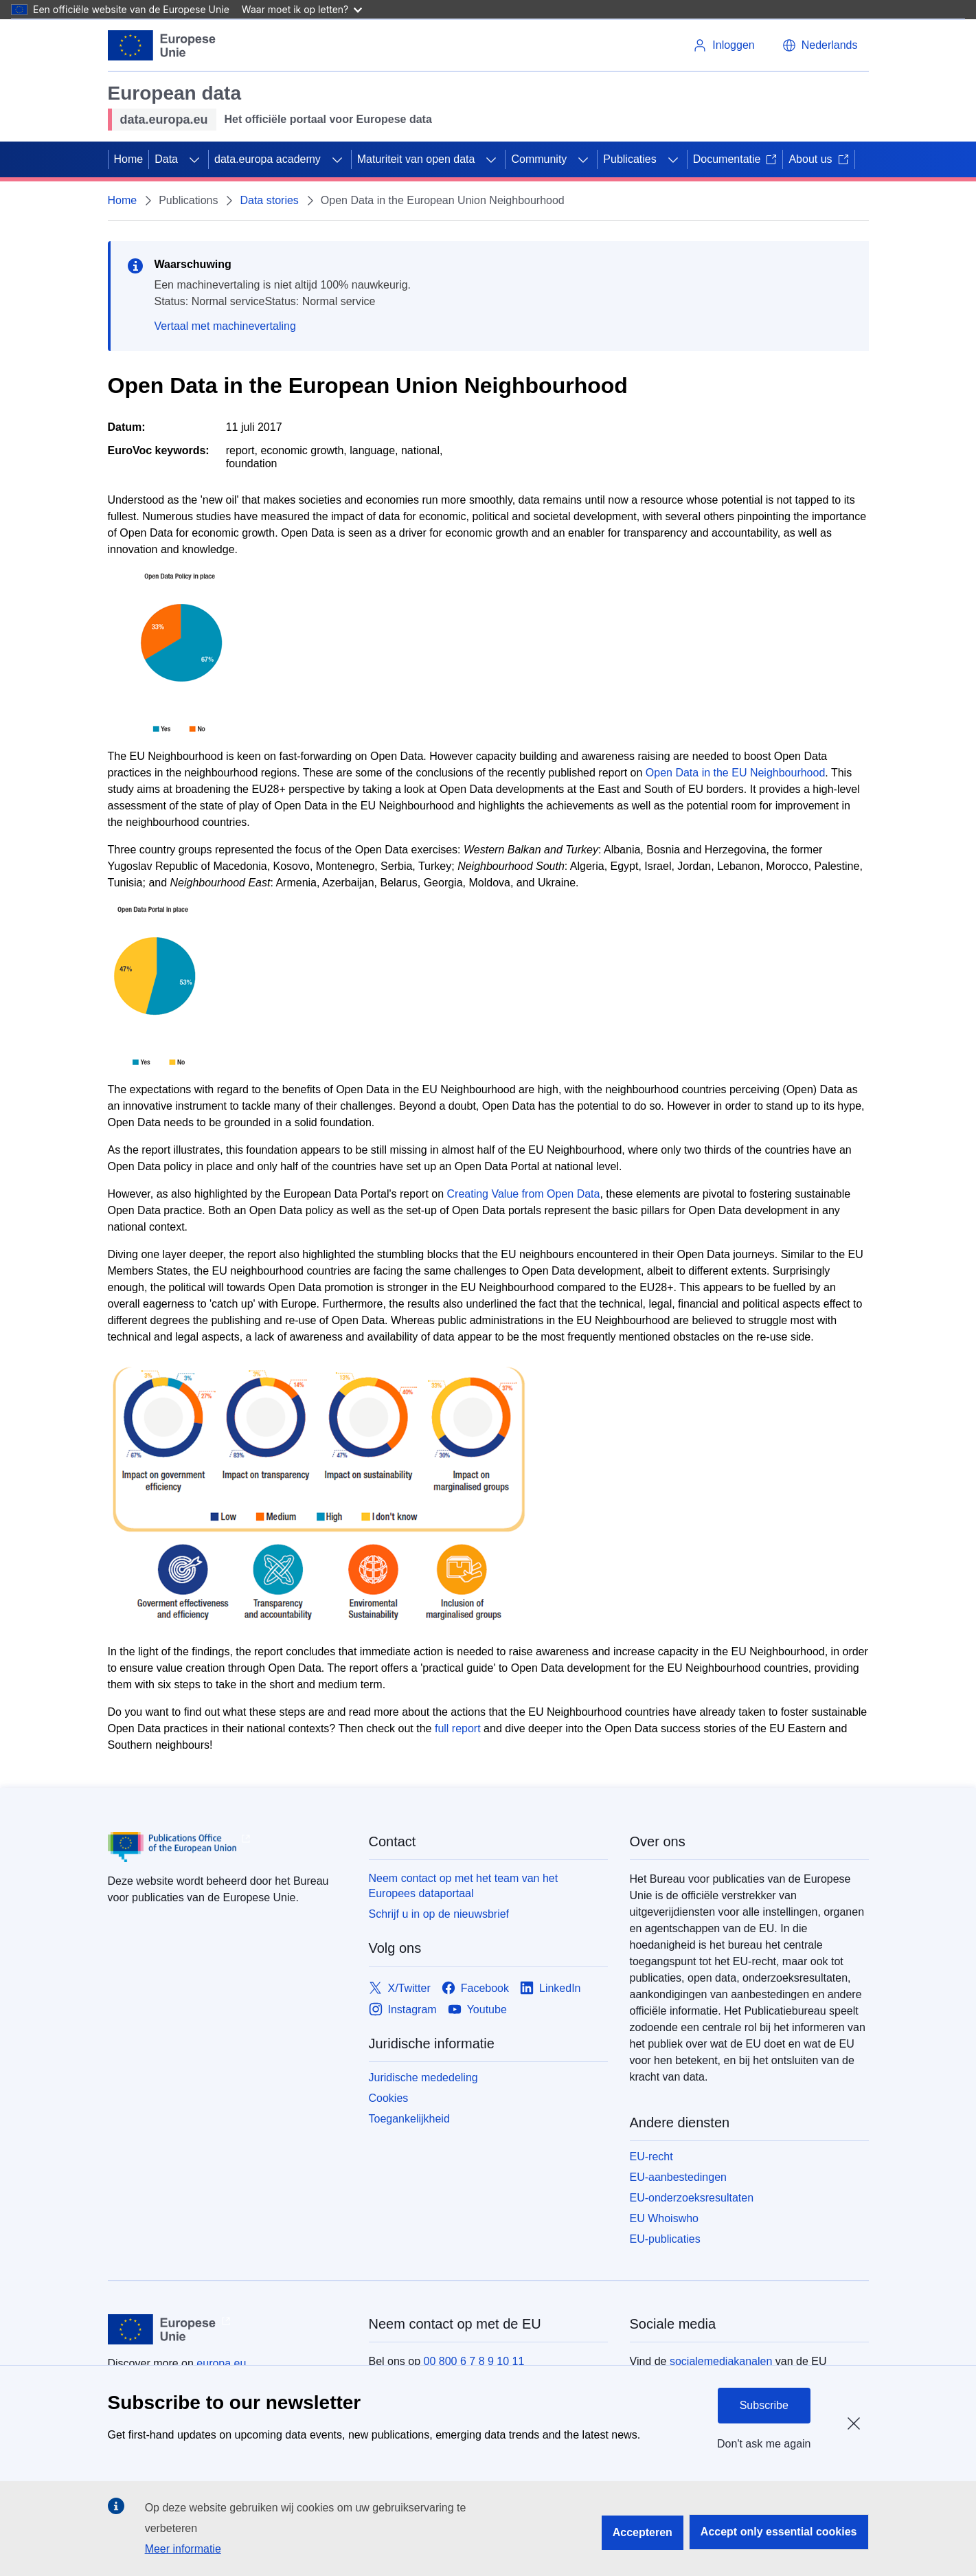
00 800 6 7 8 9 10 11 (474, 2361)
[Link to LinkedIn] (550, 1988)
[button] (820, 45)
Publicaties (629, 159)
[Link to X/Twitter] (400, 1988)
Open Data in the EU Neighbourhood (736, 773)
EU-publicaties (665, 2239)
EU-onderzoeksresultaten (692, 2198)
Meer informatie (183, 2549)
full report (458, 1728)
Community (539, 159)
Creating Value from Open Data (523, 1194)
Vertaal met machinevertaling (225, 326)
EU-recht (651, 2156)
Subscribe (764, 2405)
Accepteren (642, 2532)
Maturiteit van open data (416, 159)
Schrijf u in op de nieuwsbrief (439, 1914)
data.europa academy (267, 159)
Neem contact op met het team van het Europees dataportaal (463, 1885)
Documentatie (735, 159)
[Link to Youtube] (477, 2009)
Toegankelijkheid (409, 2119)
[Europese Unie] (162, 45)
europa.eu (221, 2363)
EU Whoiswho (664, 2218)
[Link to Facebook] (475, 1988)
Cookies (389, 2098)
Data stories (269, 200)
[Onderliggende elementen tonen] (194, 159)
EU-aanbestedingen (678, 2177)
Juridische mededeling (423, 2077)
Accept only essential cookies (779, 2532)
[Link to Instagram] (403, 2009)
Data (166, 159)
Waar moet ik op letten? (302, 9)
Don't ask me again (763, 2444)
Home (129, 159)
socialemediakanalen (721, 2361)
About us (818, 159)
